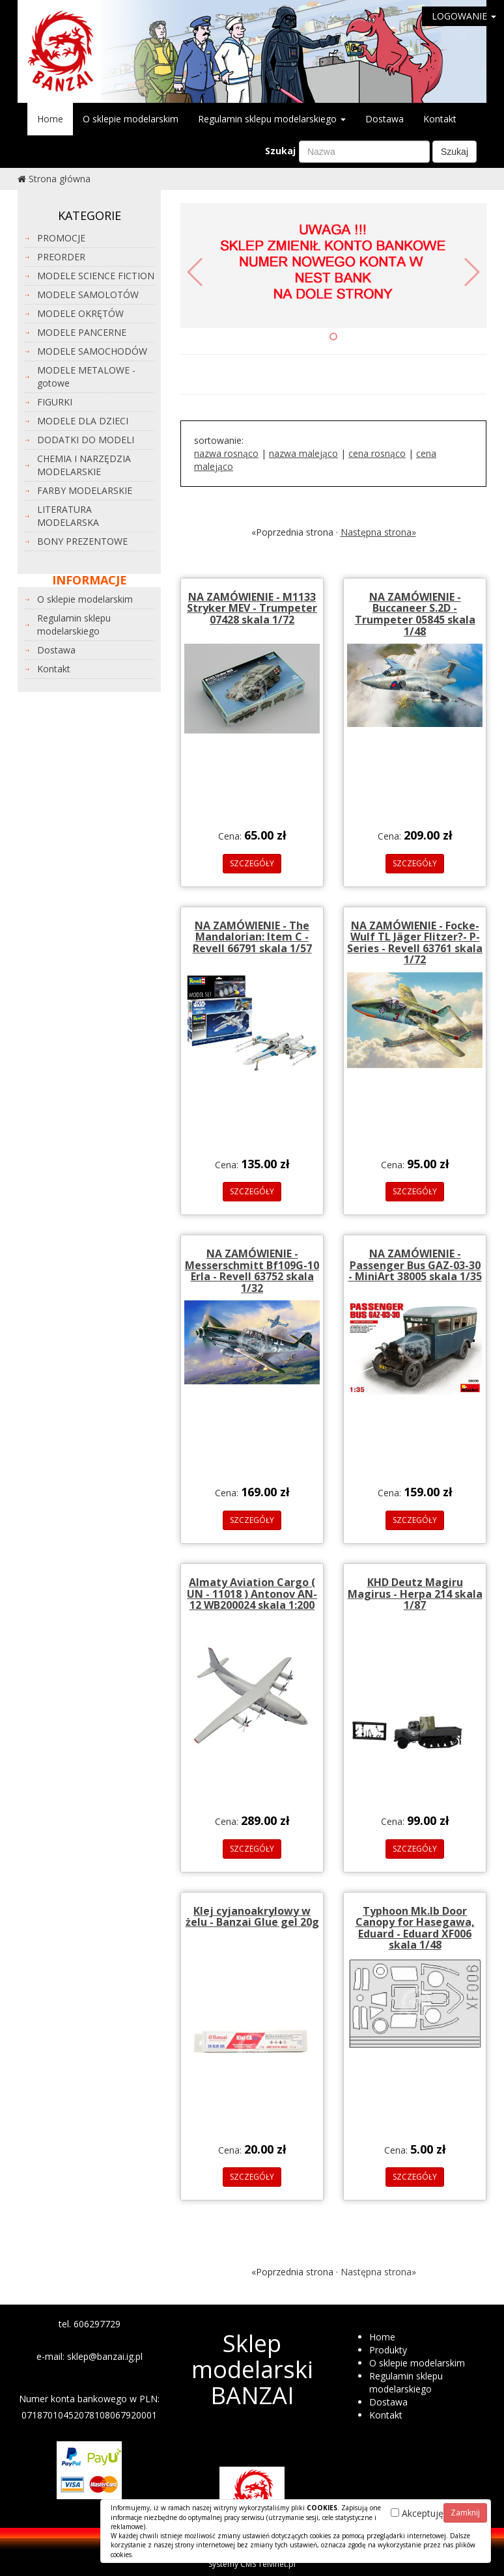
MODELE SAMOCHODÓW (92, 351)
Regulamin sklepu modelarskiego (272, 119)
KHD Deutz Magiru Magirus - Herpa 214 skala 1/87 (415, 1593)
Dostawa (384, 119)
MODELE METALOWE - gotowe (86, 376)
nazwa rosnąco (226, 453)
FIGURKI (54, 402)
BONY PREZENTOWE (82, 541)
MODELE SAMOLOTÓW (88, 294)
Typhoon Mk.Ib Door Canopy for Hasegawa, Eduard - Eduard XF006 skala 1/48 (415, 1928)
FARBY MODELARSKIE (84, 490)
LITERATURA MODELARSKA (68, 515)
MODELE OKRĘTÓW (80, 313)
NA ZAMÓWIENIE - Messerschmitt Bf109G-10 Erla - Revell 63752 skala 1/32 (252, 1270)
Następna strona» (378, 532)
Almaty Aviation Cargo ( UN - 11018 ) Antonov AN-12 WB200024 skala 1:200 (252, 1593)
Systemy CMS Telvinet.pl (252, 2563)
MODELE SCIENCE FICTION (95, 275)
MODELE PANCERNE (81, 332)
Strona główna (60, 178)
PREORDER (61, 257)
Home (50, 119)
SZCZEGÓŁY (252, 863)
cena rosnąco (377, 453)
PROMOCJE (61, 238)
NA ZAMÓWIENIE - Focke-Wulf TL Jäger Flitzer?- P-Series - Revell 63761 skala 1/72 (415, 942)
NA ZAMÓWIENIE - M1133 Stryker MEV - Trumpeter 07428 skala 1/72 (252, 608)
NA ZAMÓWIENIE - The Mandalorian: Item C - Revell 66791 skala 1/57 (252, 936)
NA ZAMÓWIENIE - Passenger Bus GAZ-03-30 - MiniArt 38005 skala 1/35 (415, 1264)
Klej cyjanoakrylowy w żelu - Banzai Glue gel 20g (252, 1917)
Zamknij (465, 2512)
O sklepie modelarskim (130, 119)
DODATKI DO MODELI (85, 439)
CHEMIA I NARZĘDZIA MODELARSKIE (84, 465)
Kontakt (439, 119)
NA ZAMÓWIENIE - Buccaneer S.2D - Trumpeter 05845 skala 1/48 (415, 614)
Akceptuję (417, 2513)
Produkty (388, 2350)
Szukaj (280, 150)
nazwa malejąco (303, 453)
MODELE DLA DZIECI (82, 421)
